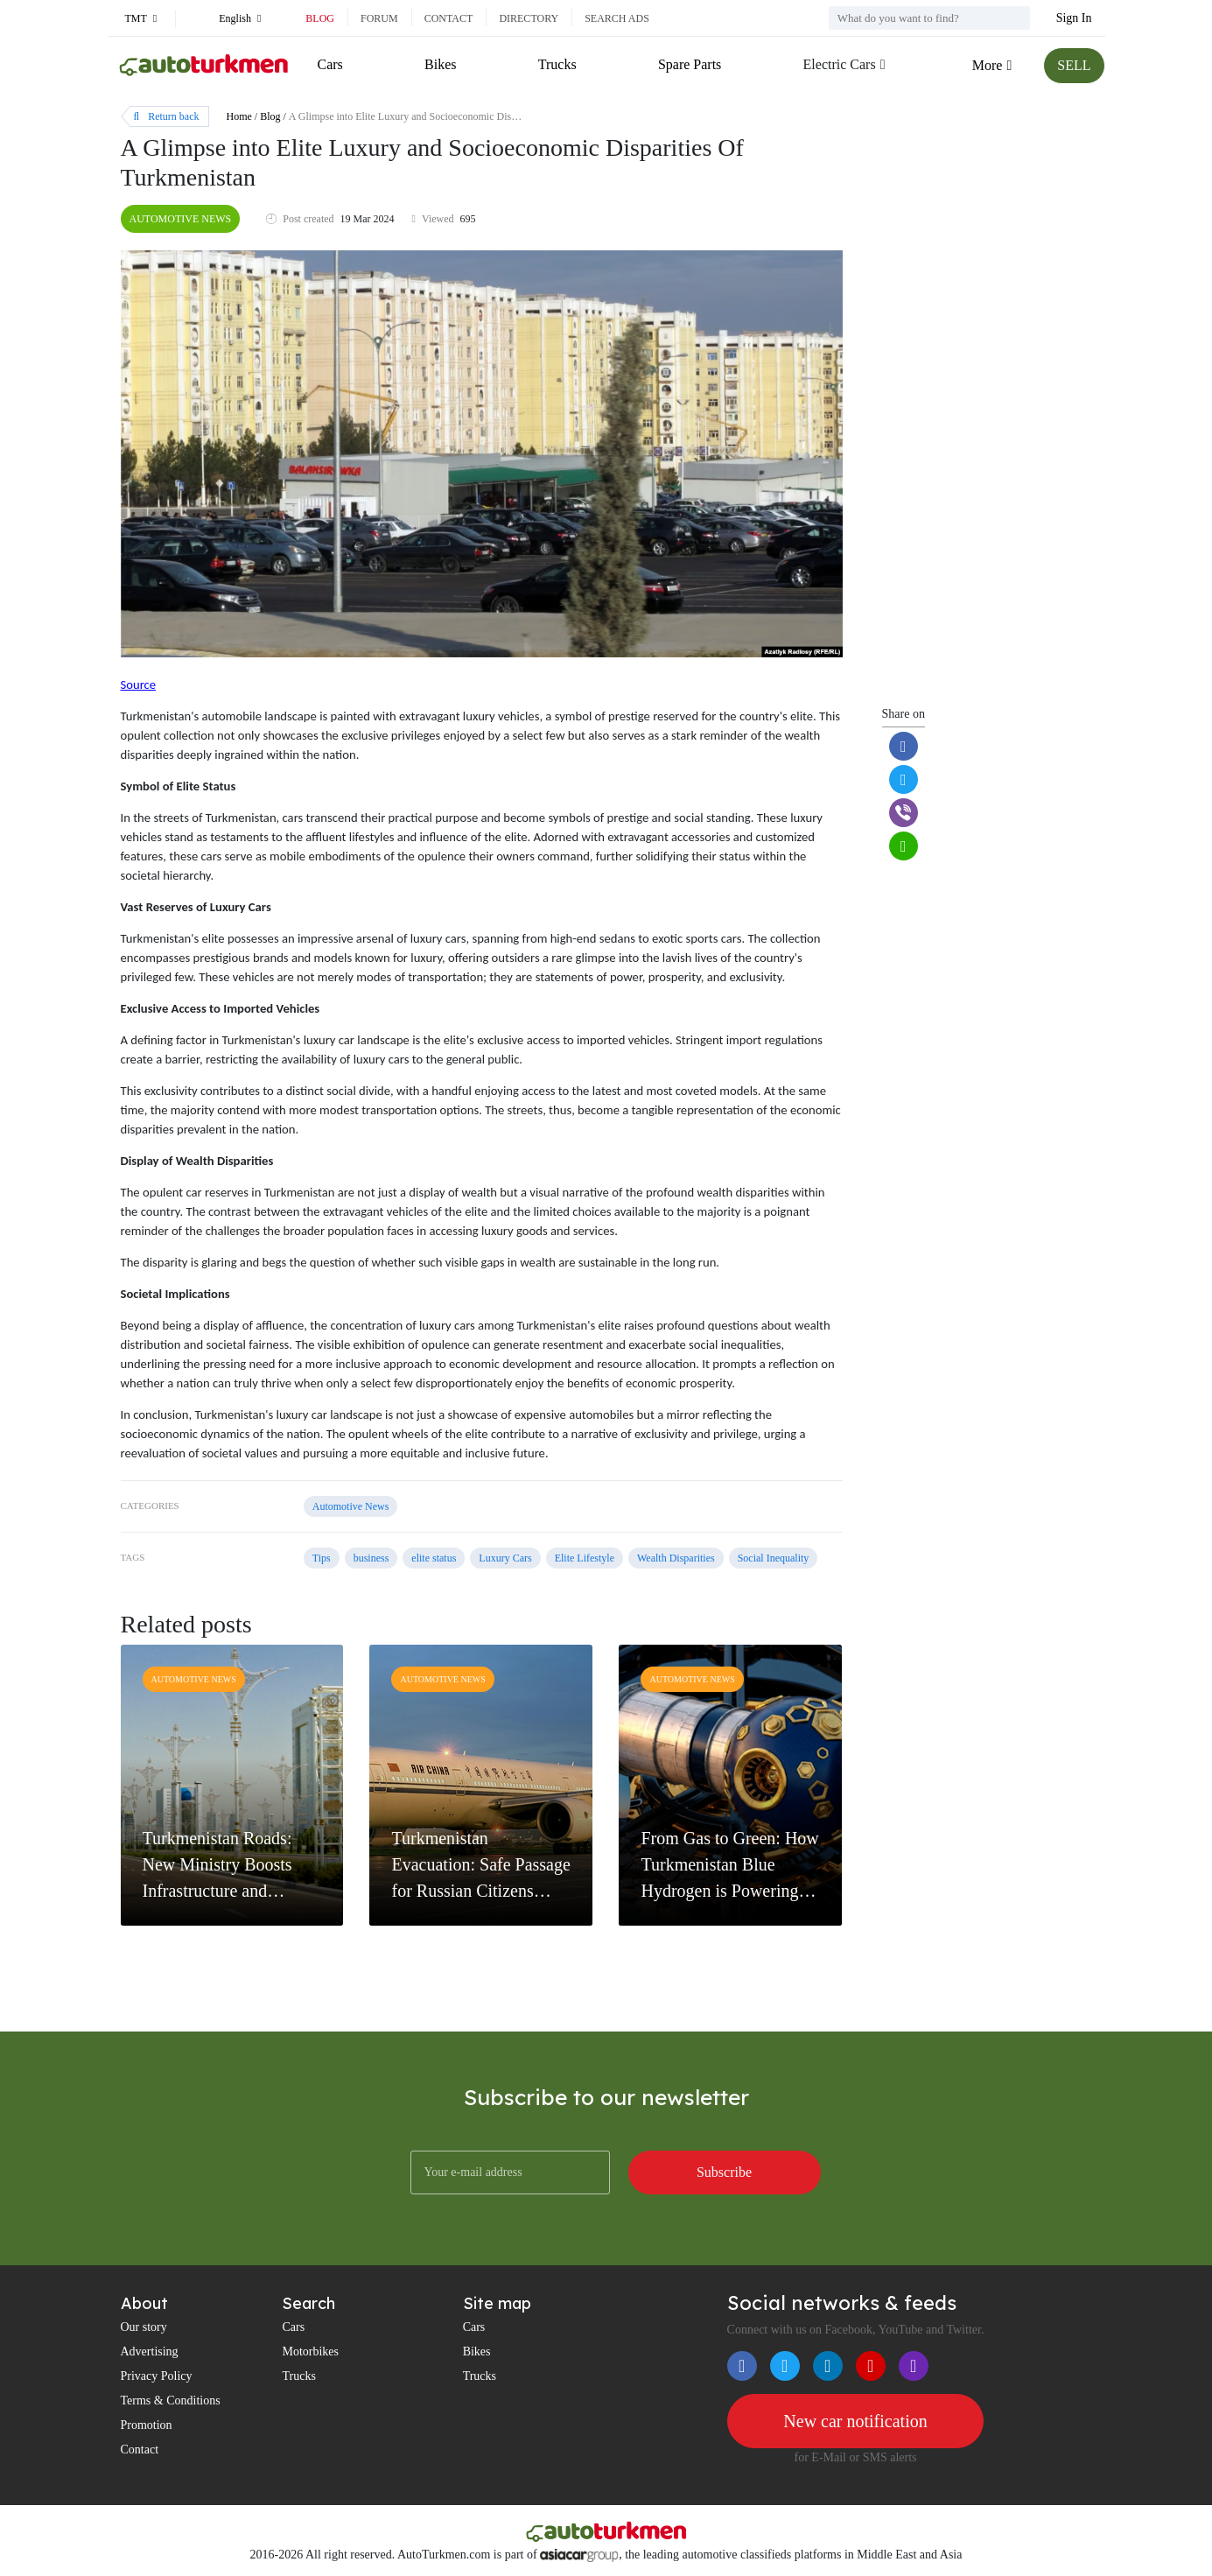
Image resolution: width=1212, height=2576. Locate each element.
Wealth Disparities (676, 1558)
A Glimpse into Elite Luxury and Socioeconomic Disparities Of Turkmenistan (452, 116)
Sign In (1074, 18)
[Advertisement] (980, 413)
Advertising (150, 2351)
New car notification (855, 2421)
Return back (167, 116)
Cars (330, 64)
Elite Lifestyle (584, 1558)
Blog (319, 18)
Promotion (146, 2425)
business (371, 1558)
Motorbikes (310, 2351)
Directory (528, 18)
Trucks (557, 64)
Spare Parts (689, 64)
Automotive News (181, 219)
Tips (321, 1558)
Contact (448, 18)
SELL (1073, 65)
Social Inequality (773, 1558)
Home (239, 116)
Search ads (617, 18)
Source (139, 684)
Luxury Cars (505, 1558)
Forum (379, 18)
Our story (144, 2327)
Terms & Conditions (171, 2400)
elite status (433, 1558)
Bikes (440, 64)
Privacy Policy (157, 2376)
